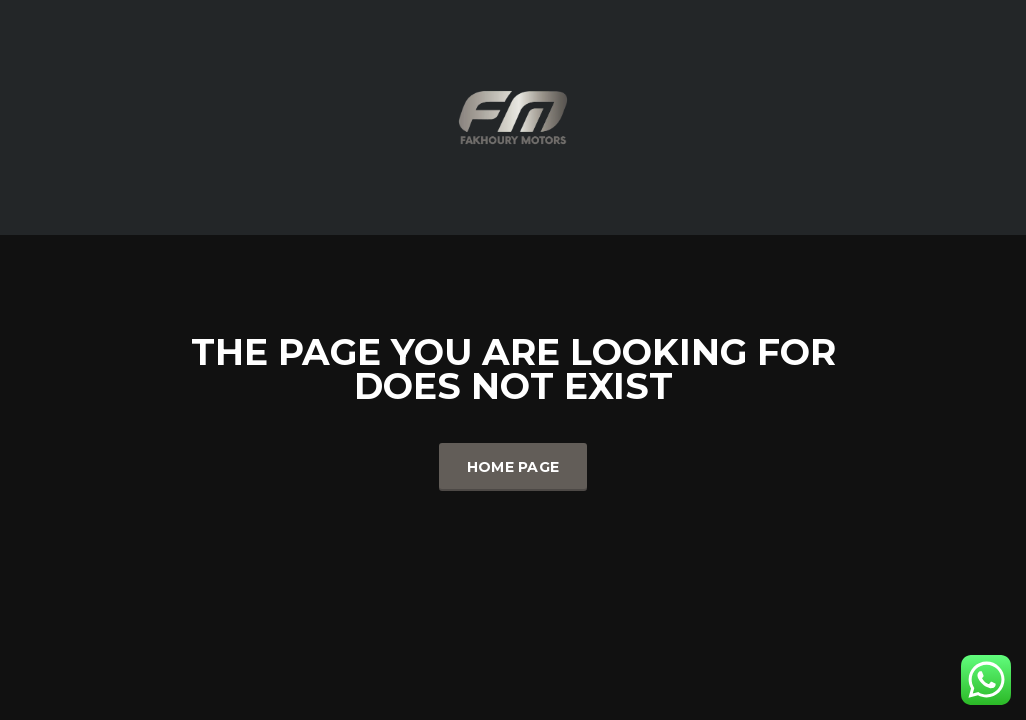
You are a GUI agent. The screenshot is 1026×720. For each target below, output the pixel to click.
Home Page (513, 467)
